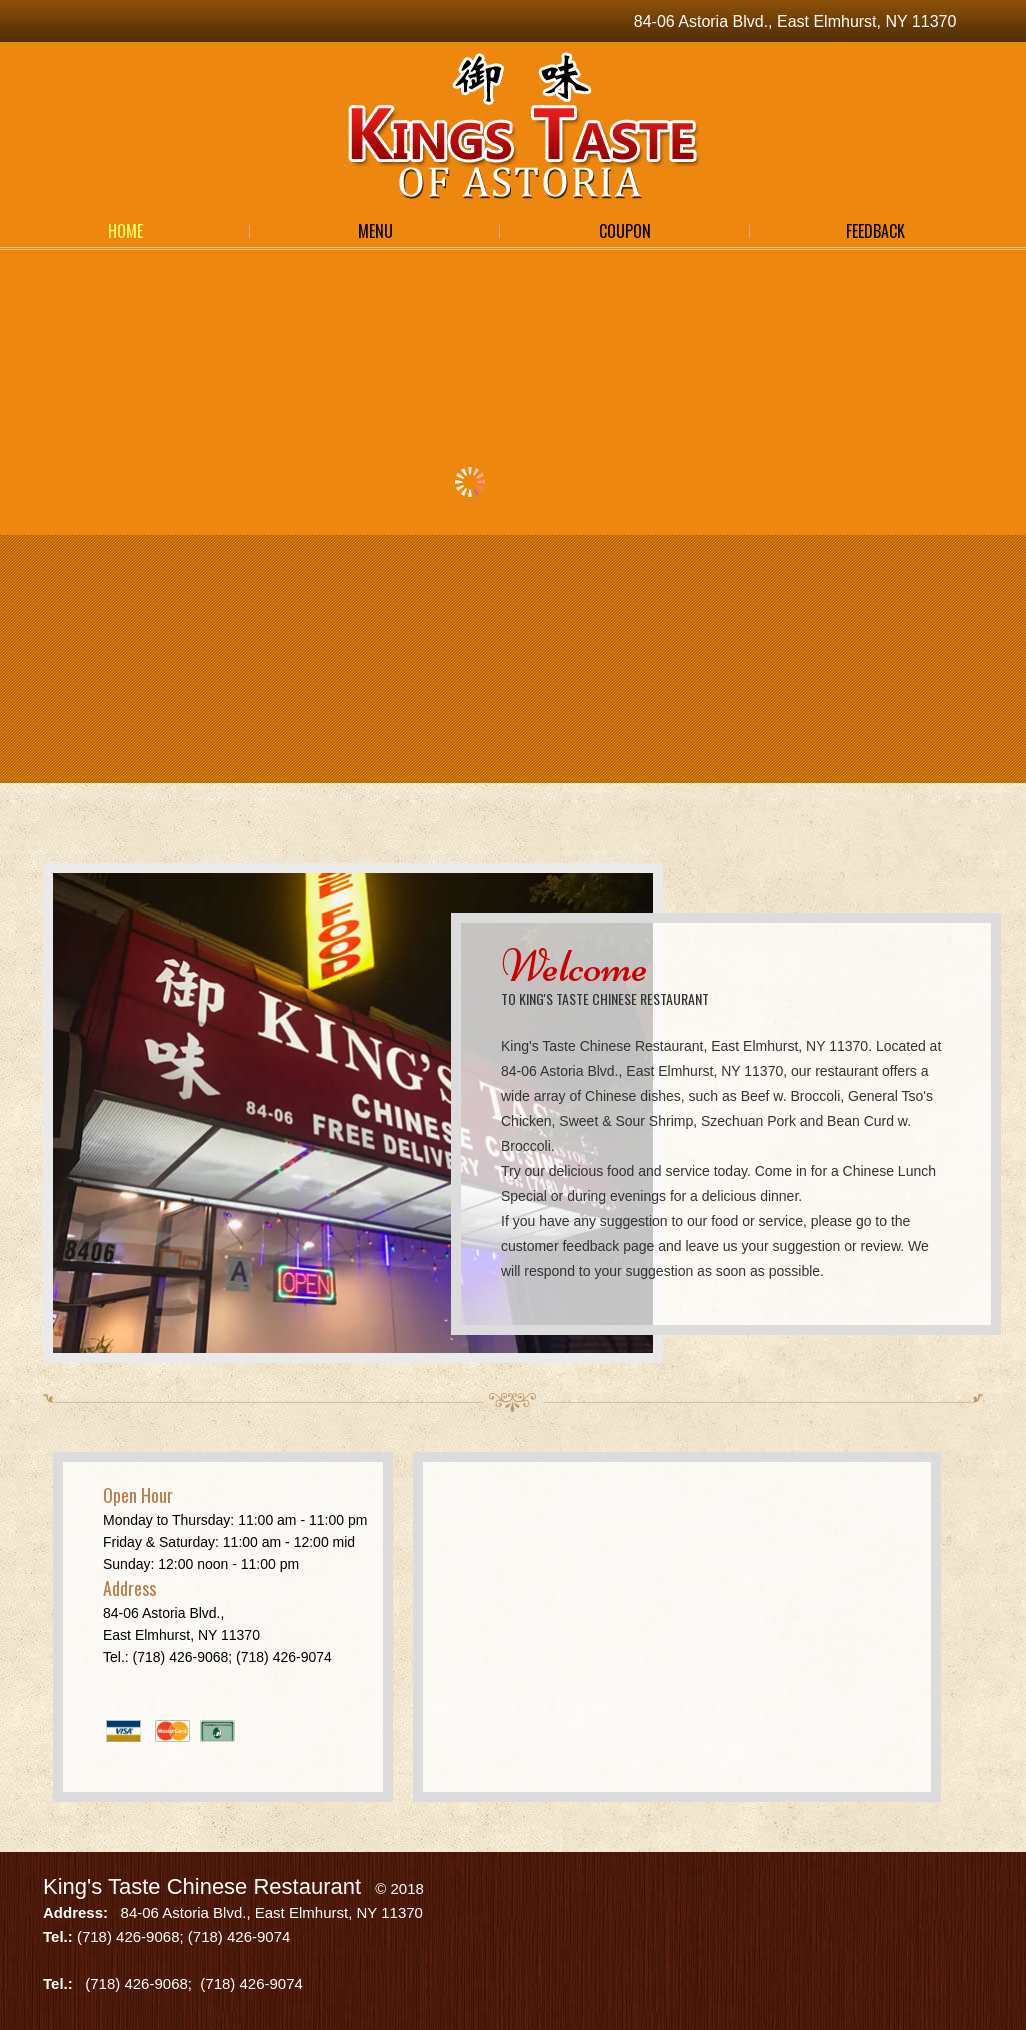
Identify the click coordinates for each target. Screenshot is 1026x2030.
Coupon (625, 231)
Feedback (875, 231)
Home (125, 231)
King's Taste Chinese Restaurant (202, 1886)
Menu (375, 231)
